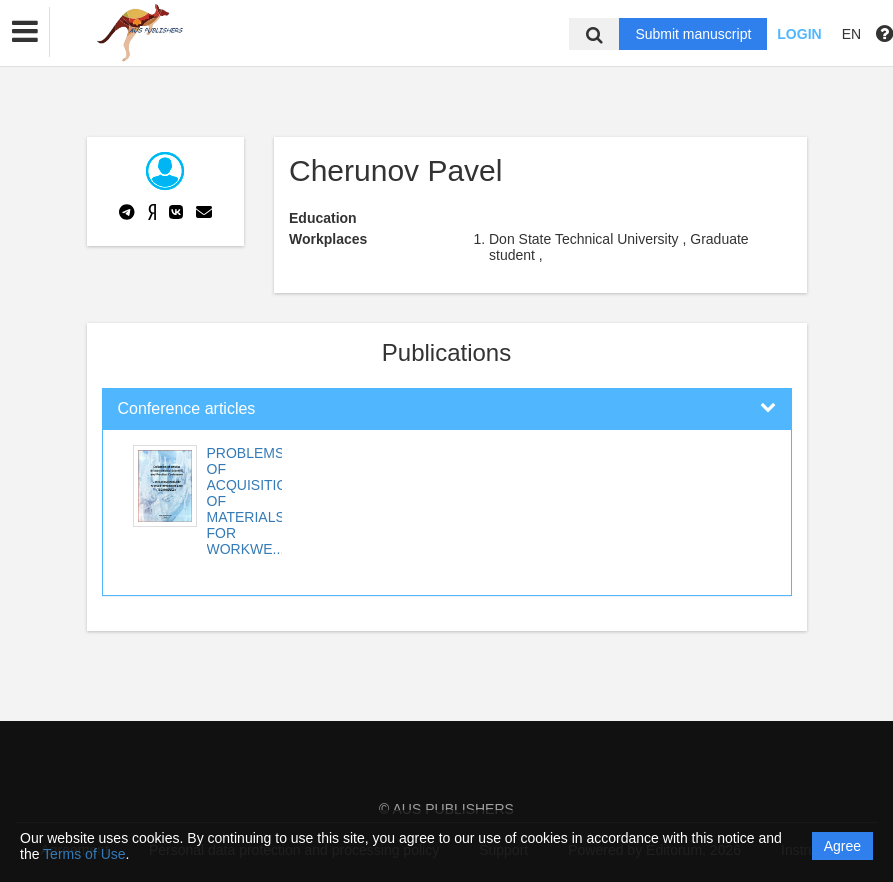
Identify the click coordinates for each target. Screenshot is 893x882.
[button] (25, 32)
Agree (842, 846)
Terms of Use (84, 854)
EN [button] (851, 34)
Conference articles (187, 408)
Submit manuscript (693, 34)
